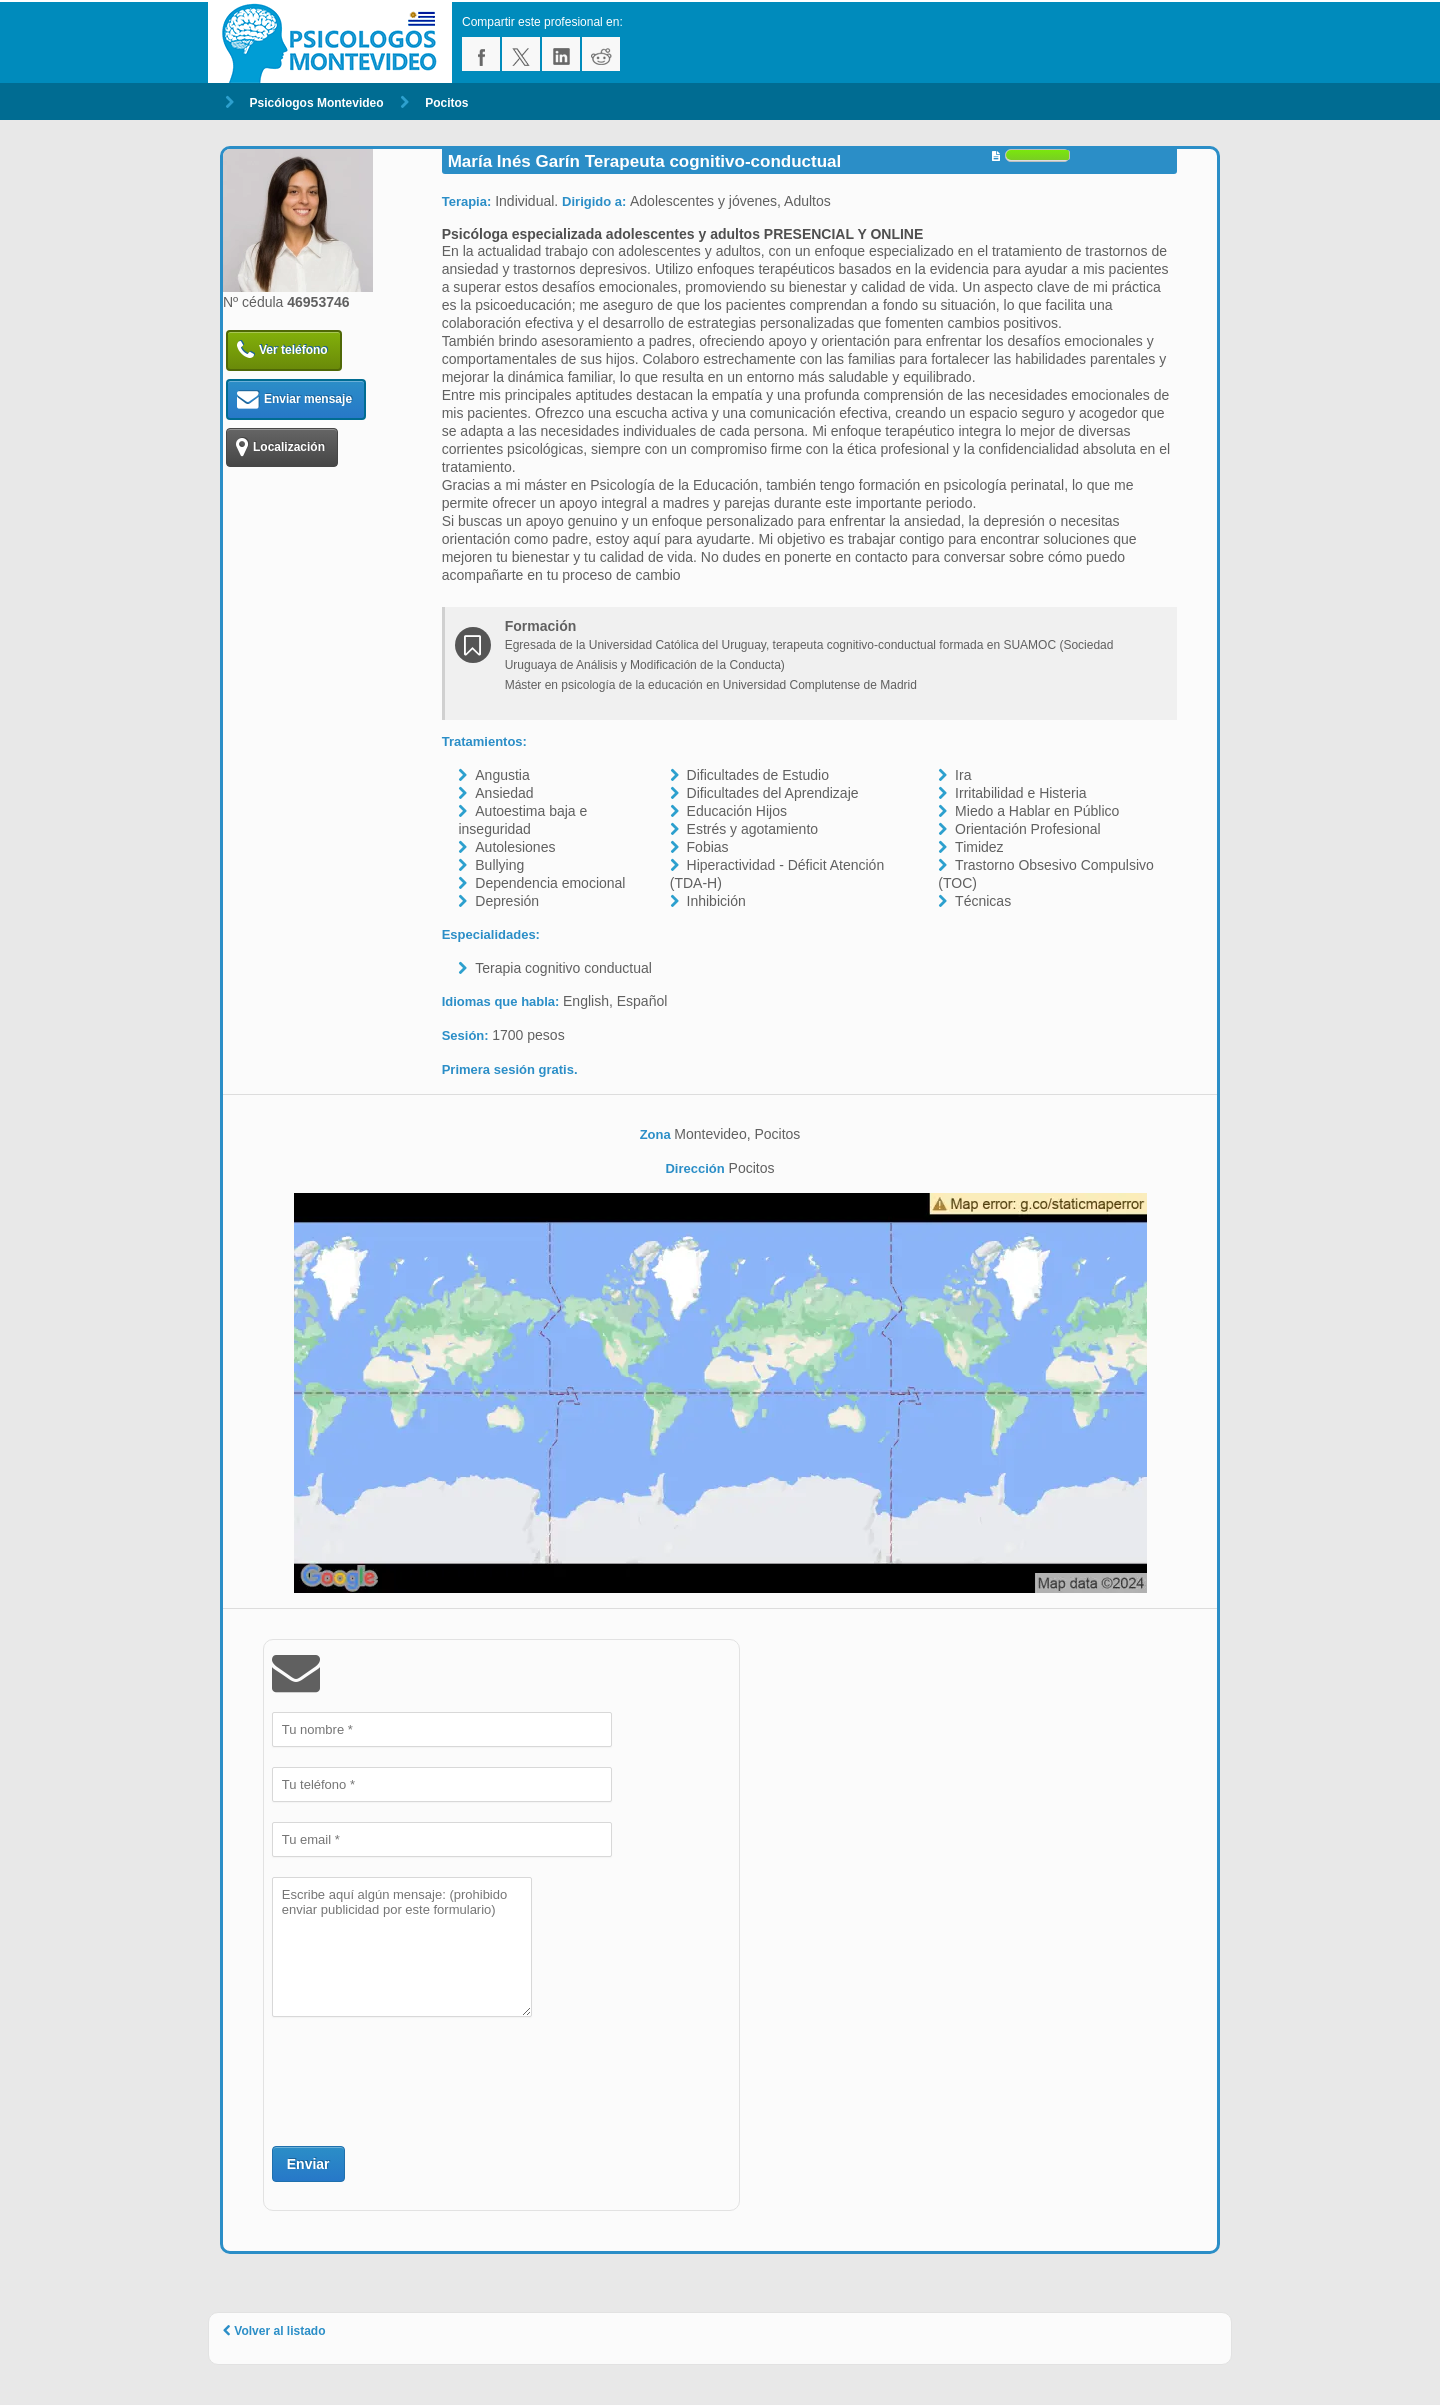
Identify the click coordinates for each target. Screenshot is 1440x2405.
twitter (521, 54)
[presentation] (424, 2079)
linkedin (561, 54)
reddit (601, 54)
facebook (481, 54)
